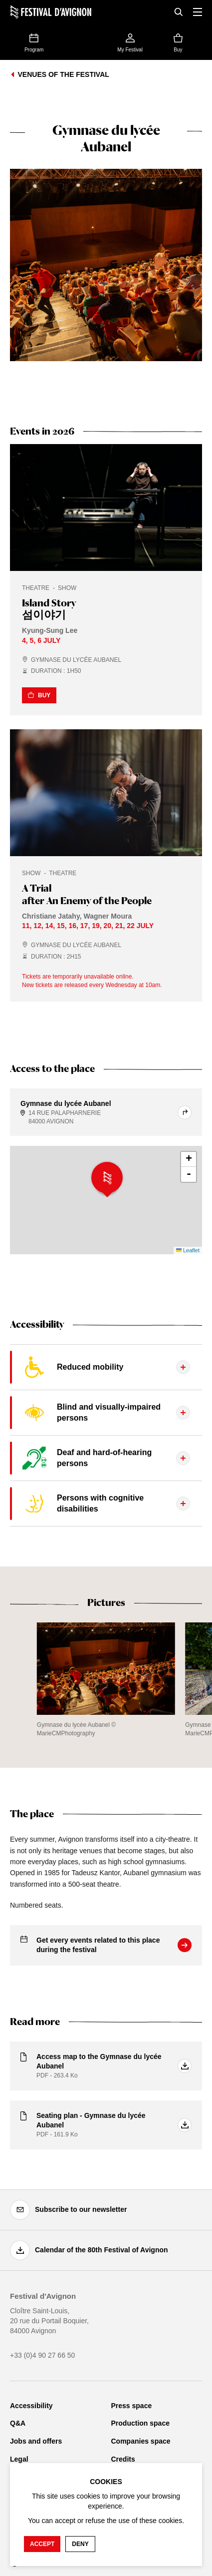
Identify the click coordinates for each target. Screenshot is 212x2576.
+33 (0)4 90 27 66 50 (42, 2355)
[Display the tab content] (106, 1367)
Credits (123, 2459)
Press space (131, 2406)
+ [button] (189, 1159)
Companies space (141, 2441)
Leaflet (188, 1250)
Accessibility (31, 2406)
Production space (140, 2423)
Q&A (17, 2423)
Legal (19, 2459)
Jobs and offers (36, 2441)
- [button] (189, 1174)
